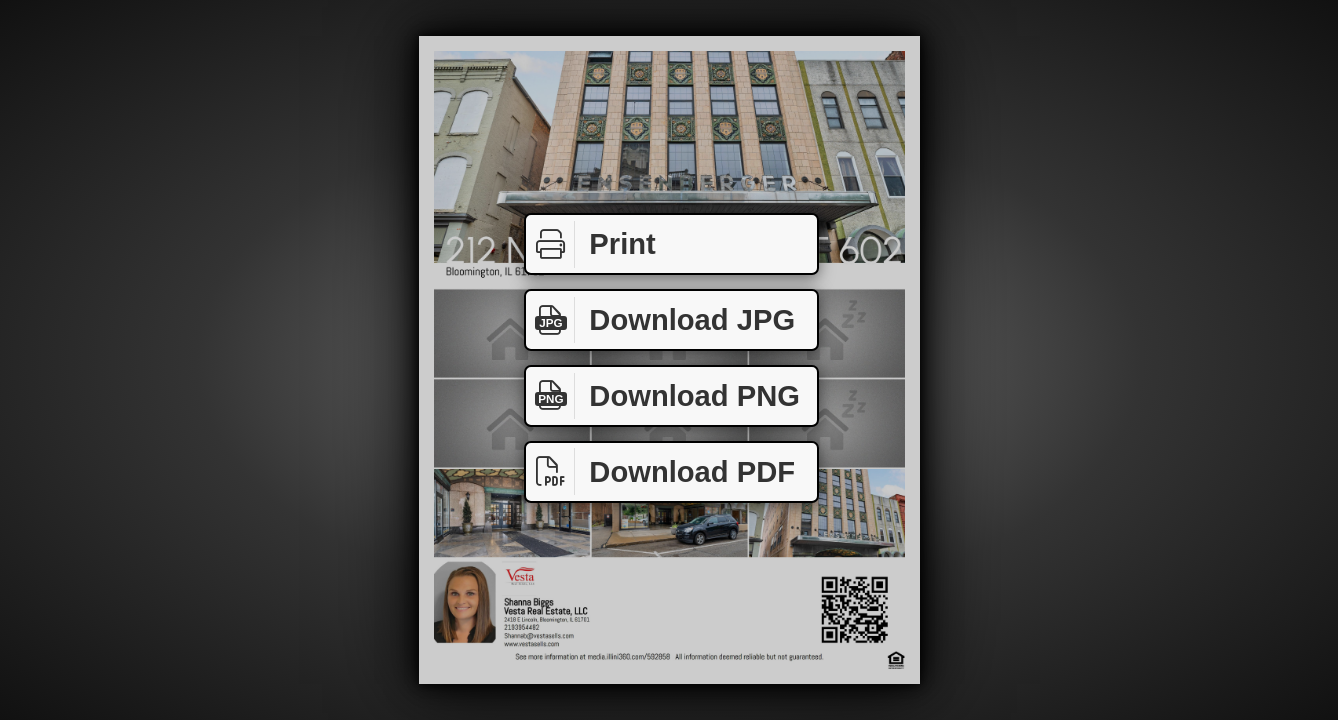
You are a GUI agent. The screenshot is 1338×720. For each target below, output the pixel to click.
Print (591, 244)
